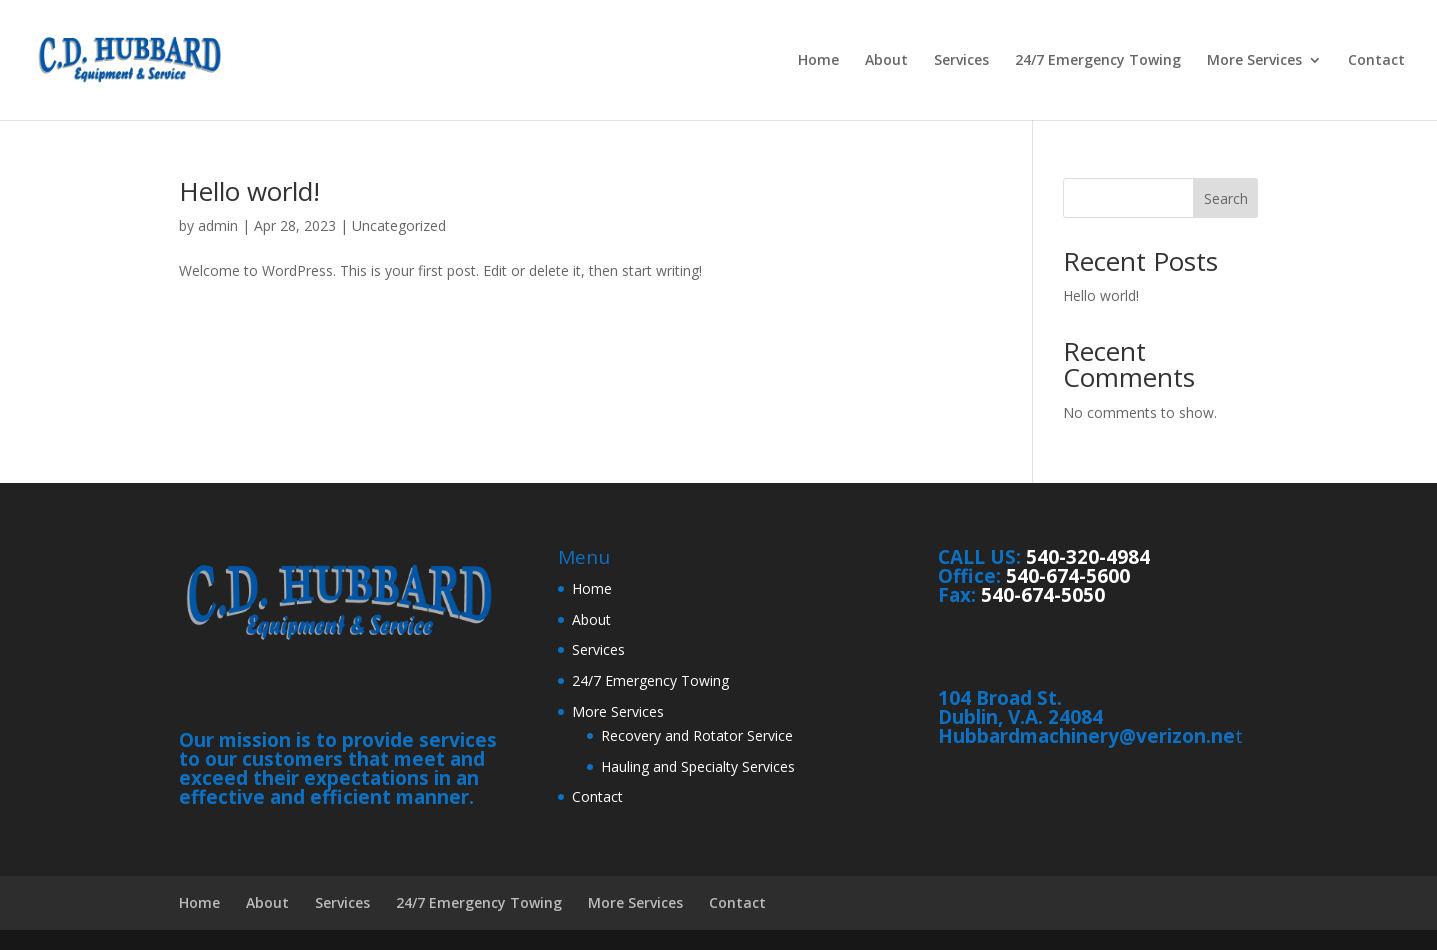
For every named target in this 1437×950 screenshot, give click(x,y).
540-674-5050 (1043, 595)
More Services (1254, 61)
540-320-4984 (1088, 557)
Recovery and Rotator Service (697, 735)
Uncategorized (399, 225)
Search (1226, 198)
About (886, 61)
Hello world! (249, 191)
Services (961, 61)
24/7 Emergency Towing (1098, 61)
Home (818, 61)
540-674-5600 (1068, 576)
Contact (1376, 61)
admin (218, 225)
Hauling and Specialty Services (698, 766)
